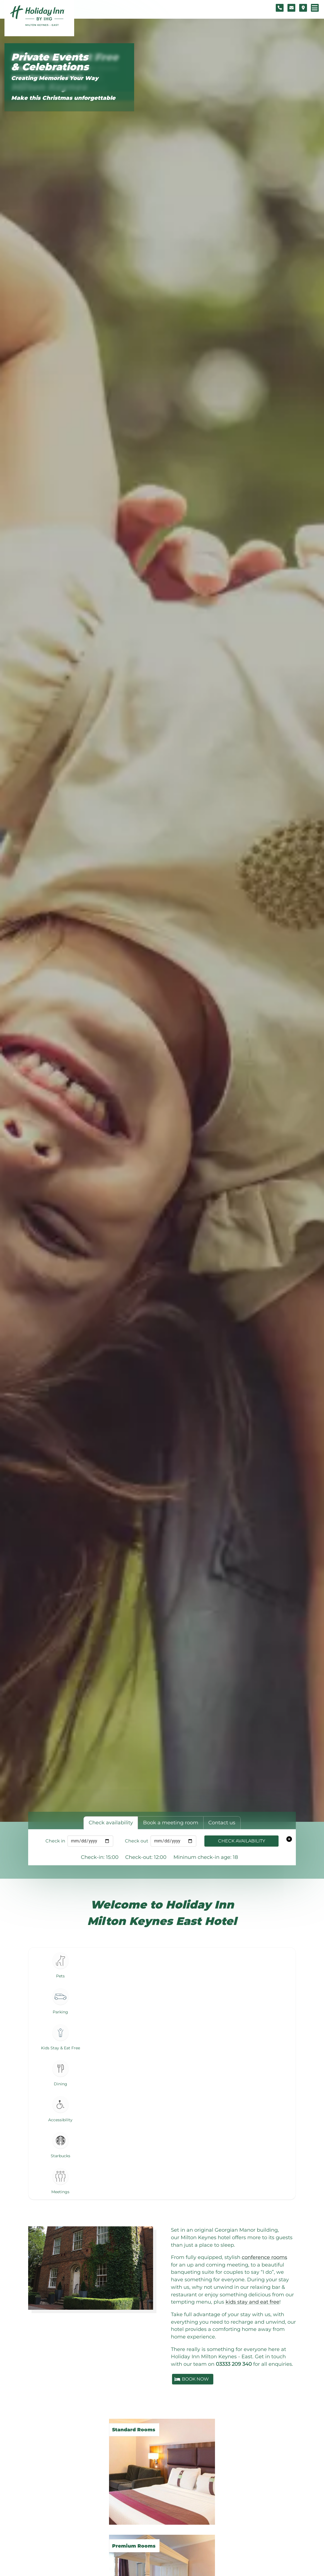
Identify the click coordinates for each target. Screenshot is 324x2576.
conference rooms (264, 2257)
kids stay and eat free (252, 2302)
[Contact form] (291, 8)
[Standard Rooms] (162, 2465)
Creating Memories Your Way (54, 78)
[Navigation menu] (315, 8)
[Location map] (303, 8)
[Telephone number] (280, 8)
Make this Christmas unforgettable (63, 98)
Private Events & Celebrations (50, 62)
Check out (136, 1841)
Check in (55, 1841)
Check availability (241, 1841)
